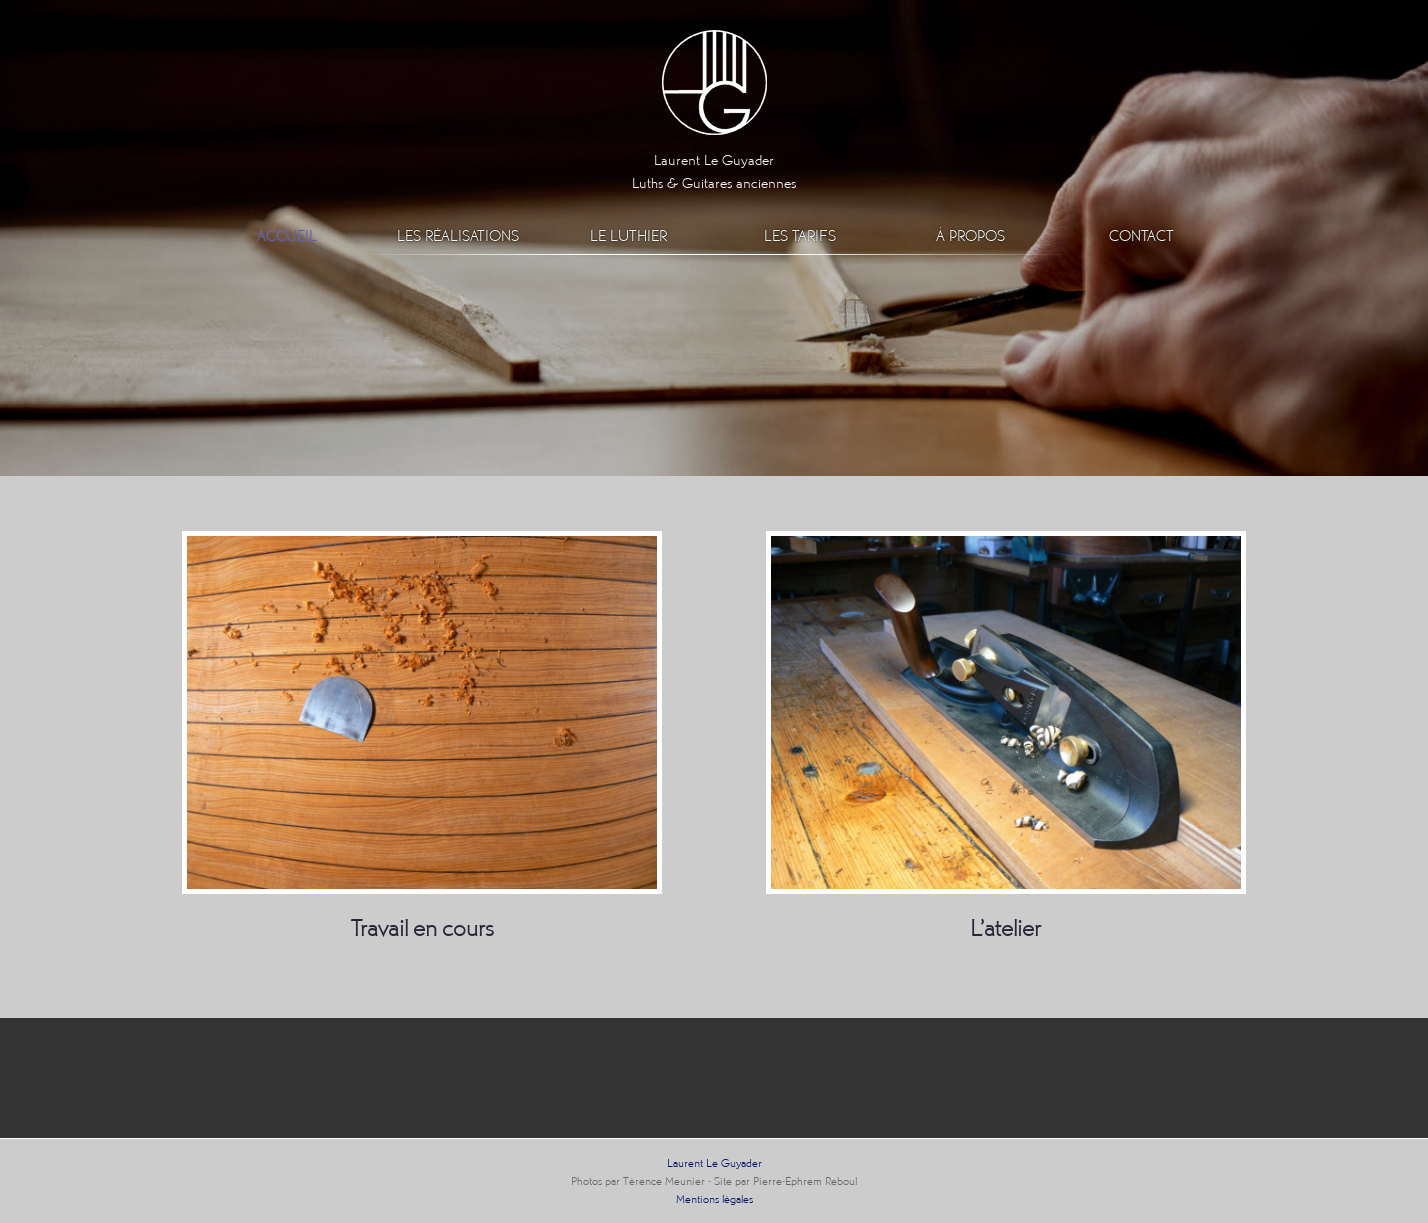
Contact (1141, 235)
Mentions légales (714, 1199)
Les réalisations (458, 235)
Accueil (287, 235)
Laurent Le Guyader (714, 1163)
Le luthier (628, 235)
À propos (970, 235)
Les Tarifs (800, 235)
